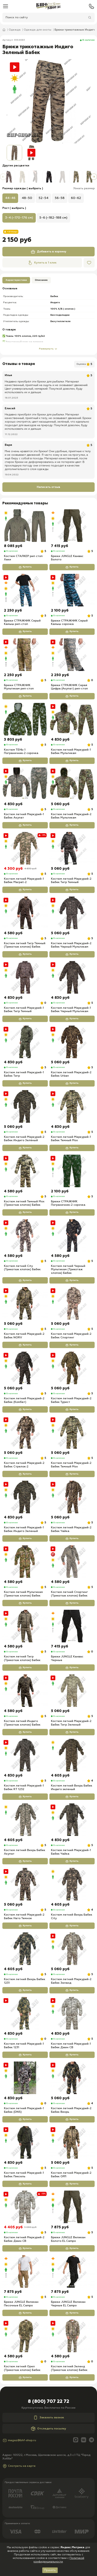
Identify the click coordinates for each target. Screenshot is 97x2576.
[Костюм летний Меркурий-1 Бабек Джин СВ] (72, 2013)
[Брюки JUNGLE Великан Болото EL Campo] (72, 2207)
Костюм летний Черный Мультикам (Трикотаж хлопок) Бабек (68, 1269)
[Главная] (48, 6)
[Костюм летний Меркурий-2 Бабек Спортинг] (72, 1303)
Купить (25, 567)
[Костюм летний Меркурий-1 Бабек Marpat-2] (25, 848)
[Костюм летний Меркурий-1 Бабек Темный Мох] (72, 1106)
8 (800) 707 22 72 (48, 2401)
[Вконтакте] (83, 2440)
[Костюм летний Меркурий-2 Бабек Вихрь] (72, 2078)
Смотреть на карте (19, 2466)
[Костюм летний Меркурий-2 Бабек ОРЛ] (72, 2142)
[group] (48, 101)
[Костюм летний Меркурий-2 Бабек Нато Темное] (25, 1884)
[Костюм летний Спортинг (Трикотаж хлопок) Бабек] (72, 1561)
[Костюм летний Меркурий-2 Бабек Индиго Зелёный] (25, 1106)
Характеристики (16, 280)
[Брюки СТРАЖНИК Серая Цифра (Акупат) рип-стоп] (72, 654)
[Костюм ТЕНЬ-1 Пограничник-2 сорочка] (25, 719)
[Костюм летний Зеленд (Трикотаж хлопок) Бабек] (72, 2336)
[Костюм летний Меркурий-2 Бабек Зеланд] (72, 1948)
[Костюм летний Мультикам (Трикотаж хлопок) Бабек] (25, 1561)
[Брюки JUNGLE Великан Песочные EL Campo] (25, 2271)
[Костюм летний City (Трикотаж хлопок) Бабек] (25, 1235)
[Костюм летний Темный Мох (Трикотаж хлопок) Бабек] (25, 1171)
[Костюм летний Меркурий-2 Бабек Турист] (72, 1368)
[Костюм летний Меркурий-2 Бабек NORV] (25, 1303)
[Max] (76, 2440)
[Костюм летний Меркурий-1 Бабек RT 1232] (25, 1755)
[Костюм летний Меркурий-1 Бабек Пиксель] (25, 2142)
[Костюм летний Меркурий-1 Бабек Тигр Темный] (25, 977)
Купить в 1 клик (42, 262)
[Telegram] (91, 2440)
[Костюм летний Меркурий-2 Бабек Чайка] (72, 1497)
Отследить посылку (48, 2428)
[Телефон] (91, 6)
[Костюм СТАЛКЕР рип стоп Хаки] (25, 525)
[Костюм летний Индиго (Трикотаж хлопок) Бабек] (25, 1690)
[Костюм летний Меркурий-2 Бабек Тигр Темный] (72, 848)
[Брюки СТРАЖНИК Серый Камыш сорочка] (72, 590)
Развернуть (48, 348)
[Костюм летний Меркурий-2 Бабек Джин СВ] (25, 2207)
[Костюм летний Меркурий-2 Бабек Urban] (72, 1042)
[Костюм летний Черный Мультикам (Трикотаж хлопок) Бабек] (72, 1235)
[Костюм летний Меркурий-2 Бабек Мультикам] (72, 783)
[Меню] (5, 6)
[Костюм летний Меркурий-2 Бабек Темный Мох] (72, 1432)
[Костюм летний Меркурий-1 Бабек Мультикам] (72, 719)
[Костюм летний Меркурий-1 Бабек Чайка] (72, 1819)
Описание (41, 280)
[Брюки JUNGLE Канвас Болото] (72, 525)
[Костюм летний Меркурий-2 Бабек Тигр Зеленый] (72, 1690)
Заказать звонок (48, 2417)
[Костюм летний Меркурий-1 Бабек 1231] (25, 2013)
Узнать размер (84, 188)
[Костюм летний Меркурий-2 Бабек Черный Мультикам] (72, 913)
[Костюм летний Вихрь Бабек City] (72, 1884)
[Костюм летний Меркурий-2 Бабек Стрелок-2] (25, 1432)
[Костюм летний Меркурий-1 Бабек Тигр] (25, 1042)
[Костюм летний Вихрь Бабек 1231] (25, 1948)
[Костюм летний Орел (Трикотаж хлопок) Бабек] (25, 2336)
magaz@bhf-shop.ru (19, 2440)
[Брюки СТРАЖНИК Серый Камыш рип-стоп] (25, 590)
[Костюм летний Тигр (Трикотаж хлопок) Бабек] (25, 1626)
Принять (50, 2570)
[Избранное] (89, 262)
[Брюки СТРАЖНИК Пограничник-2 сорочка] (72, 1171)
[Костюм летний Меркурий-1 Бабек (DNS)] (25, 2078)
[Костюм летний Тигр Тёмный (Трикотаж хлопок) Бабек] (25, 913)
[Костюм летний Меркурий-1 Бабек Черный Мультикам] (72, 977)
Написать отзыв (48, 487)
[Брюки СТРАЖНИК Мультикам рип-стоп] (25, 654)
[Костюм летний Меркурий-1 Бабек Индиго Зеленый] (25, 1497)
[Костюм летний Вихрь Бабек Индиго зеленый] (72, 1755)
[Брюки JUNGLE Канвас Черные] (72, 1626)
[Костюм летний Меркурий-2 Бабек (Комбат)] (25, 1368)
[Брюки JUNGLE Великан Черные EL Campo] (72, 2271)
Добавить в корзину (48, 251)
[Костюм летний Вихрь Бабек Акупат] (25, 1819)
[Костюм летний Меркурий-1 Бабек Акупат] (25, 783)
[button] (3, 177)
